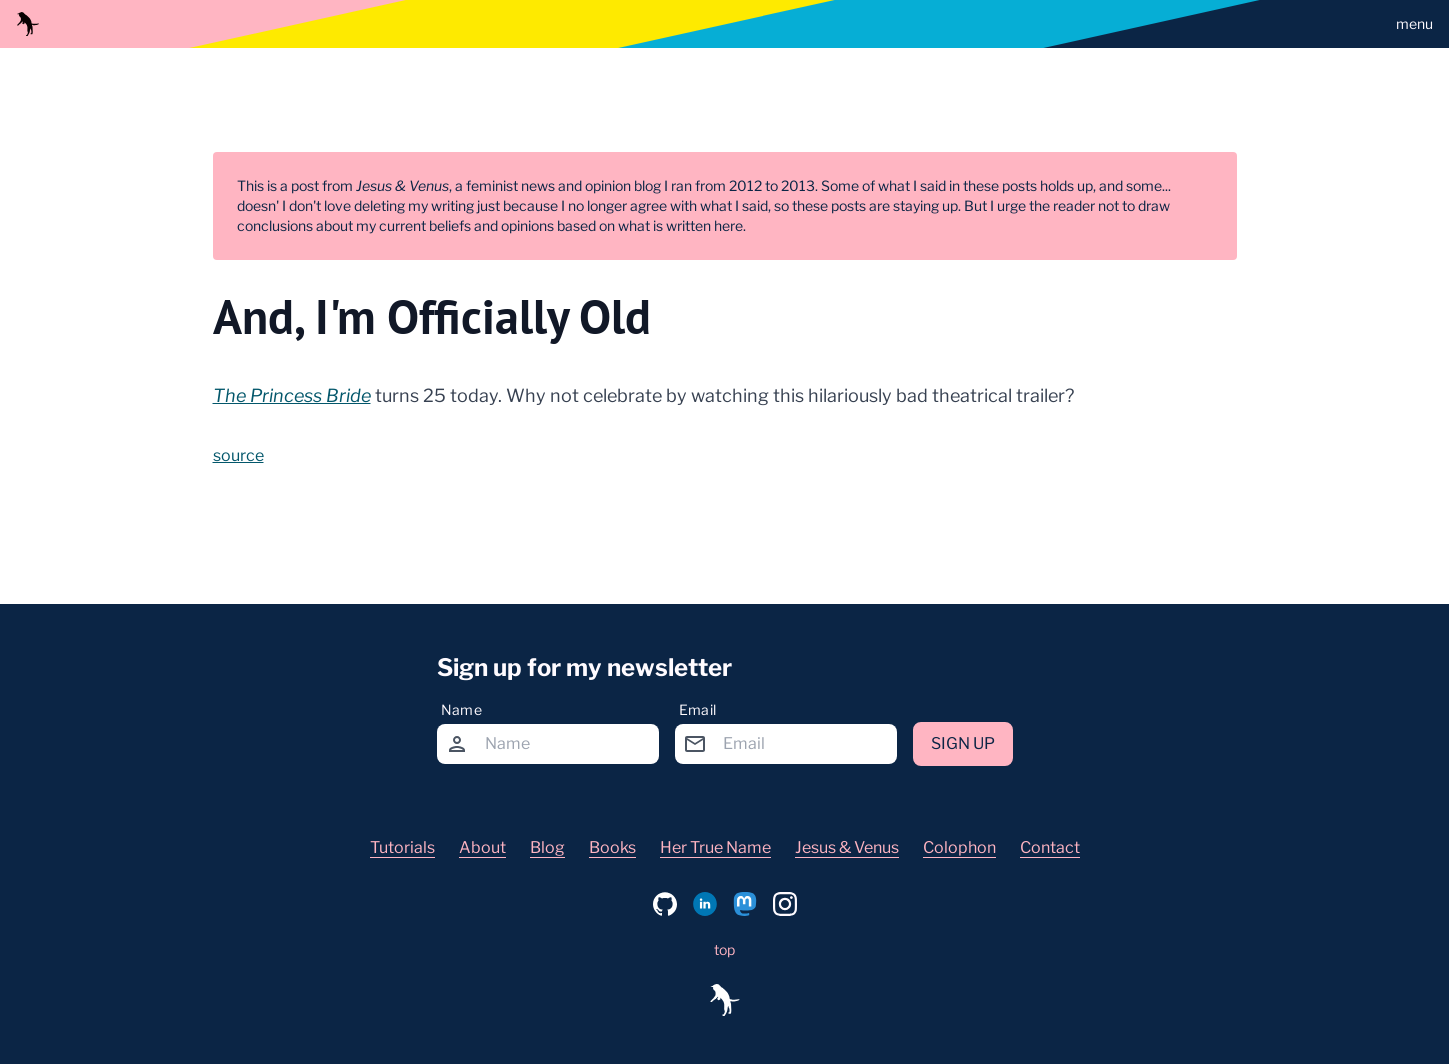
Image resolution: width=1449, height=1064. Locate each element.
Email (698, 709)
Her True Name (715, 847)
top (724, 949)
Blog (547, 847)
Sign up (963, 743)
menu (1414, 23)
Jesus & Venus (847, 847)
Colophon (959, 847)
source (238, 455)
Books (612, 847)
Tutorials (402, 847)
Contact (1050, 847)
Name (461, 709)
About (482, 847)
